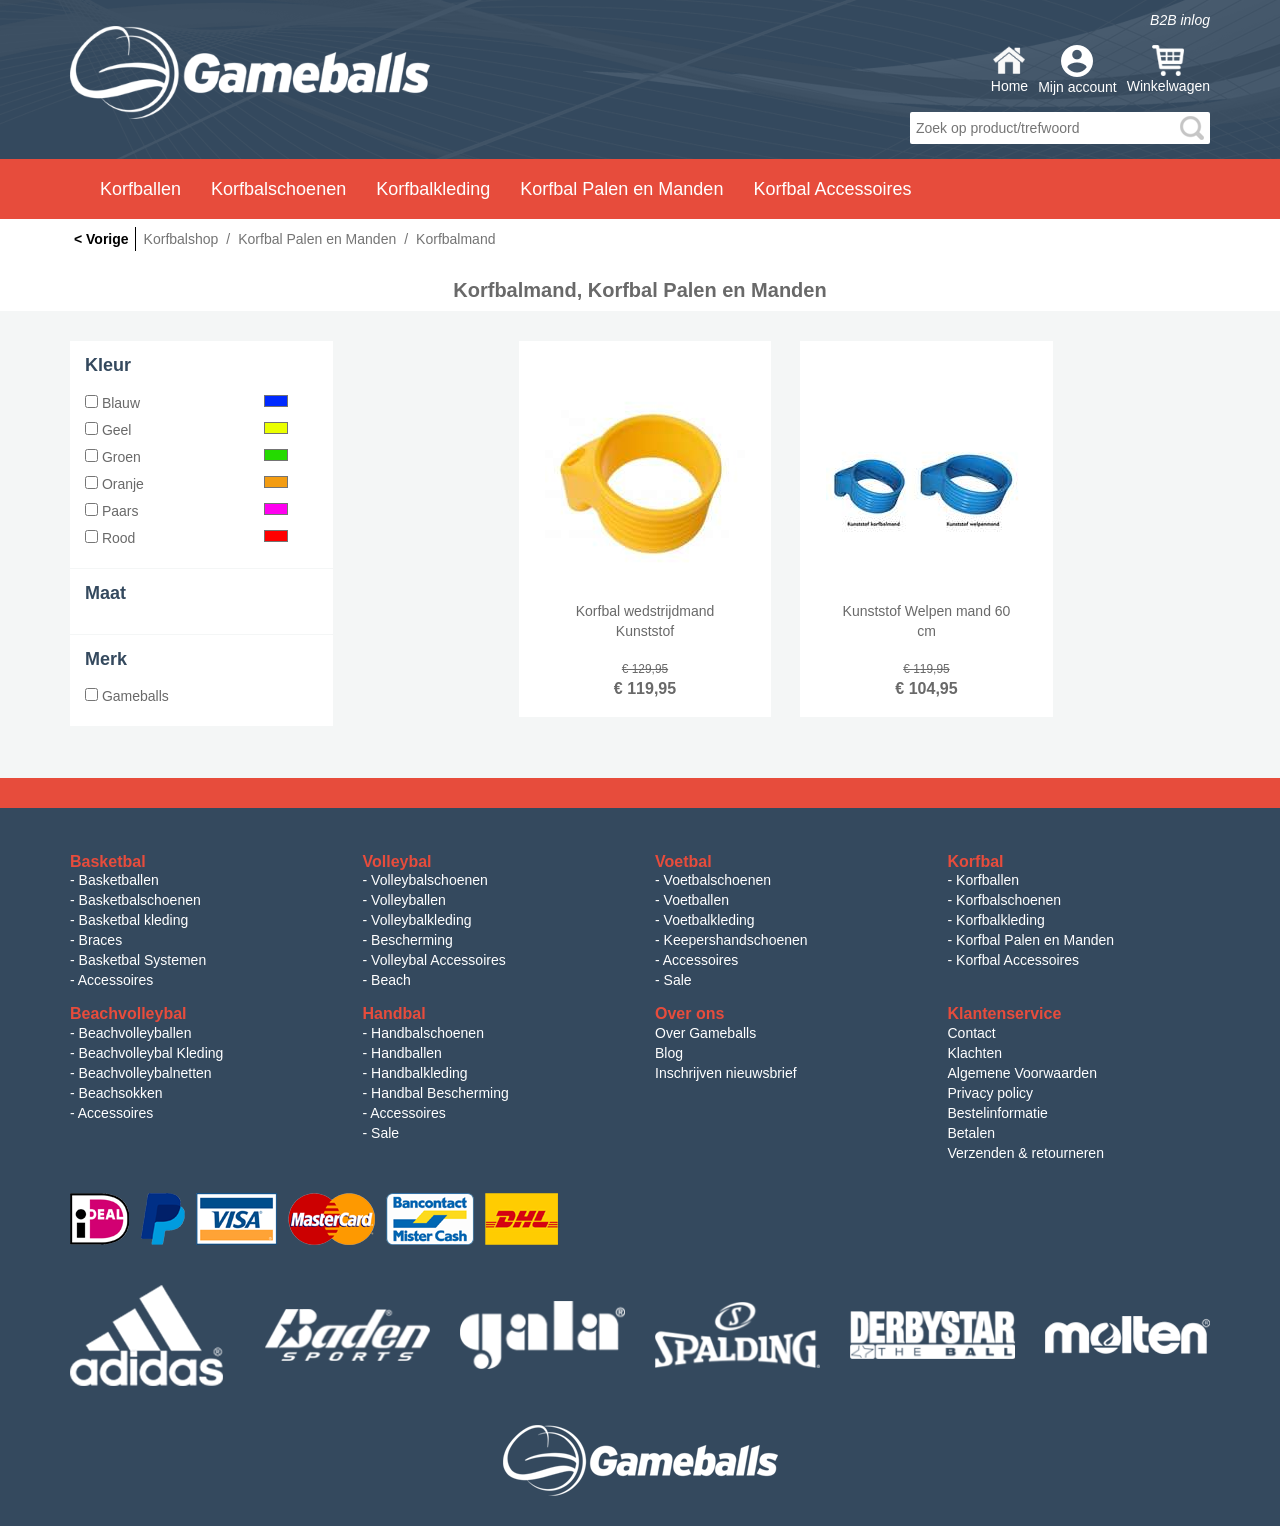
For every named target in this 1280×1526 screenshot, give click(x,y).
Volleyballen (408, 900)
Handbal (394, 1013)
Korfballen (987, 880)
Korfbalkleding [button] (433, 189)
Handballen (406, 1053)
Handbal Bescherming (440, 1093)
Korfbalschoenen (1008, 900)
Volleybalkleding (421, 920)
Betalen (971, 1133)
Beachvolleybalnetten (145, 1073)
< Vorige (101, 239)
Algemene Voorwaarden (1022, 1073)
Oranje (186, 484)
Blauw (186, 403)
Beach (391, 980)
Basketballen (119, 880)
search (1192, 128)
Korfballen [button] (140, 189)
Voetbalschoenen (717, 880)
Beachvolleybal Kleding (151, 1053)
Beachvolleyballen (135, 1033)
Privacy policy (991, 1093)
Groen (186, 457)
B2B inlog (1180, 20)
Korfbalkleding (1000, 920)
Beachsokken (121, 1093)
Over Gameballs (705, 1033)
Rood (186, 538)
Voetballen (696, 900)
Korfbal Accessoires (1017, 960)
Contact (972, 1033)
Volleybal (397, 861)
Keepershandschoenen (736, 940)
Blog (669, 1053)
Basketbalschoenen (140, 900)
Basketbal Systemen (143, 960)
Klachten (975, 1053)
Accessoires (115, 980)
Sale (678, 980)
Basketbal (108, 861)
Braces (101, 940)
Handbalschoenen (427, 1033)
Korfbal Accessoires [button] (832, 189)
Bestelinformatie (998, 1113)
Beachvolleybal (128, 1013)
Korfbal (976, 861)
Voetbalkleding (709, 920)
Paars (186, 511)
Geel (186, 430)
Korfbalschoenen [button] (278, 189)
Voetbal (683, 861)
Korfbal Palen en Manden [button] (621, 189)
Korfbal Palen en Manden (1035, 940)
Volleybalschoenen (429, 880)
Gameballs (127, 696)
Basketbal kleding (134, 920)
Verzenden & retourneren (1026, 1153)
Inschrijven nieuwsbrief (726, 1073)
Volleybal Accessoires (438, 960)
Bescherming (412, 940)
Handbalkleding (419, 1073)
